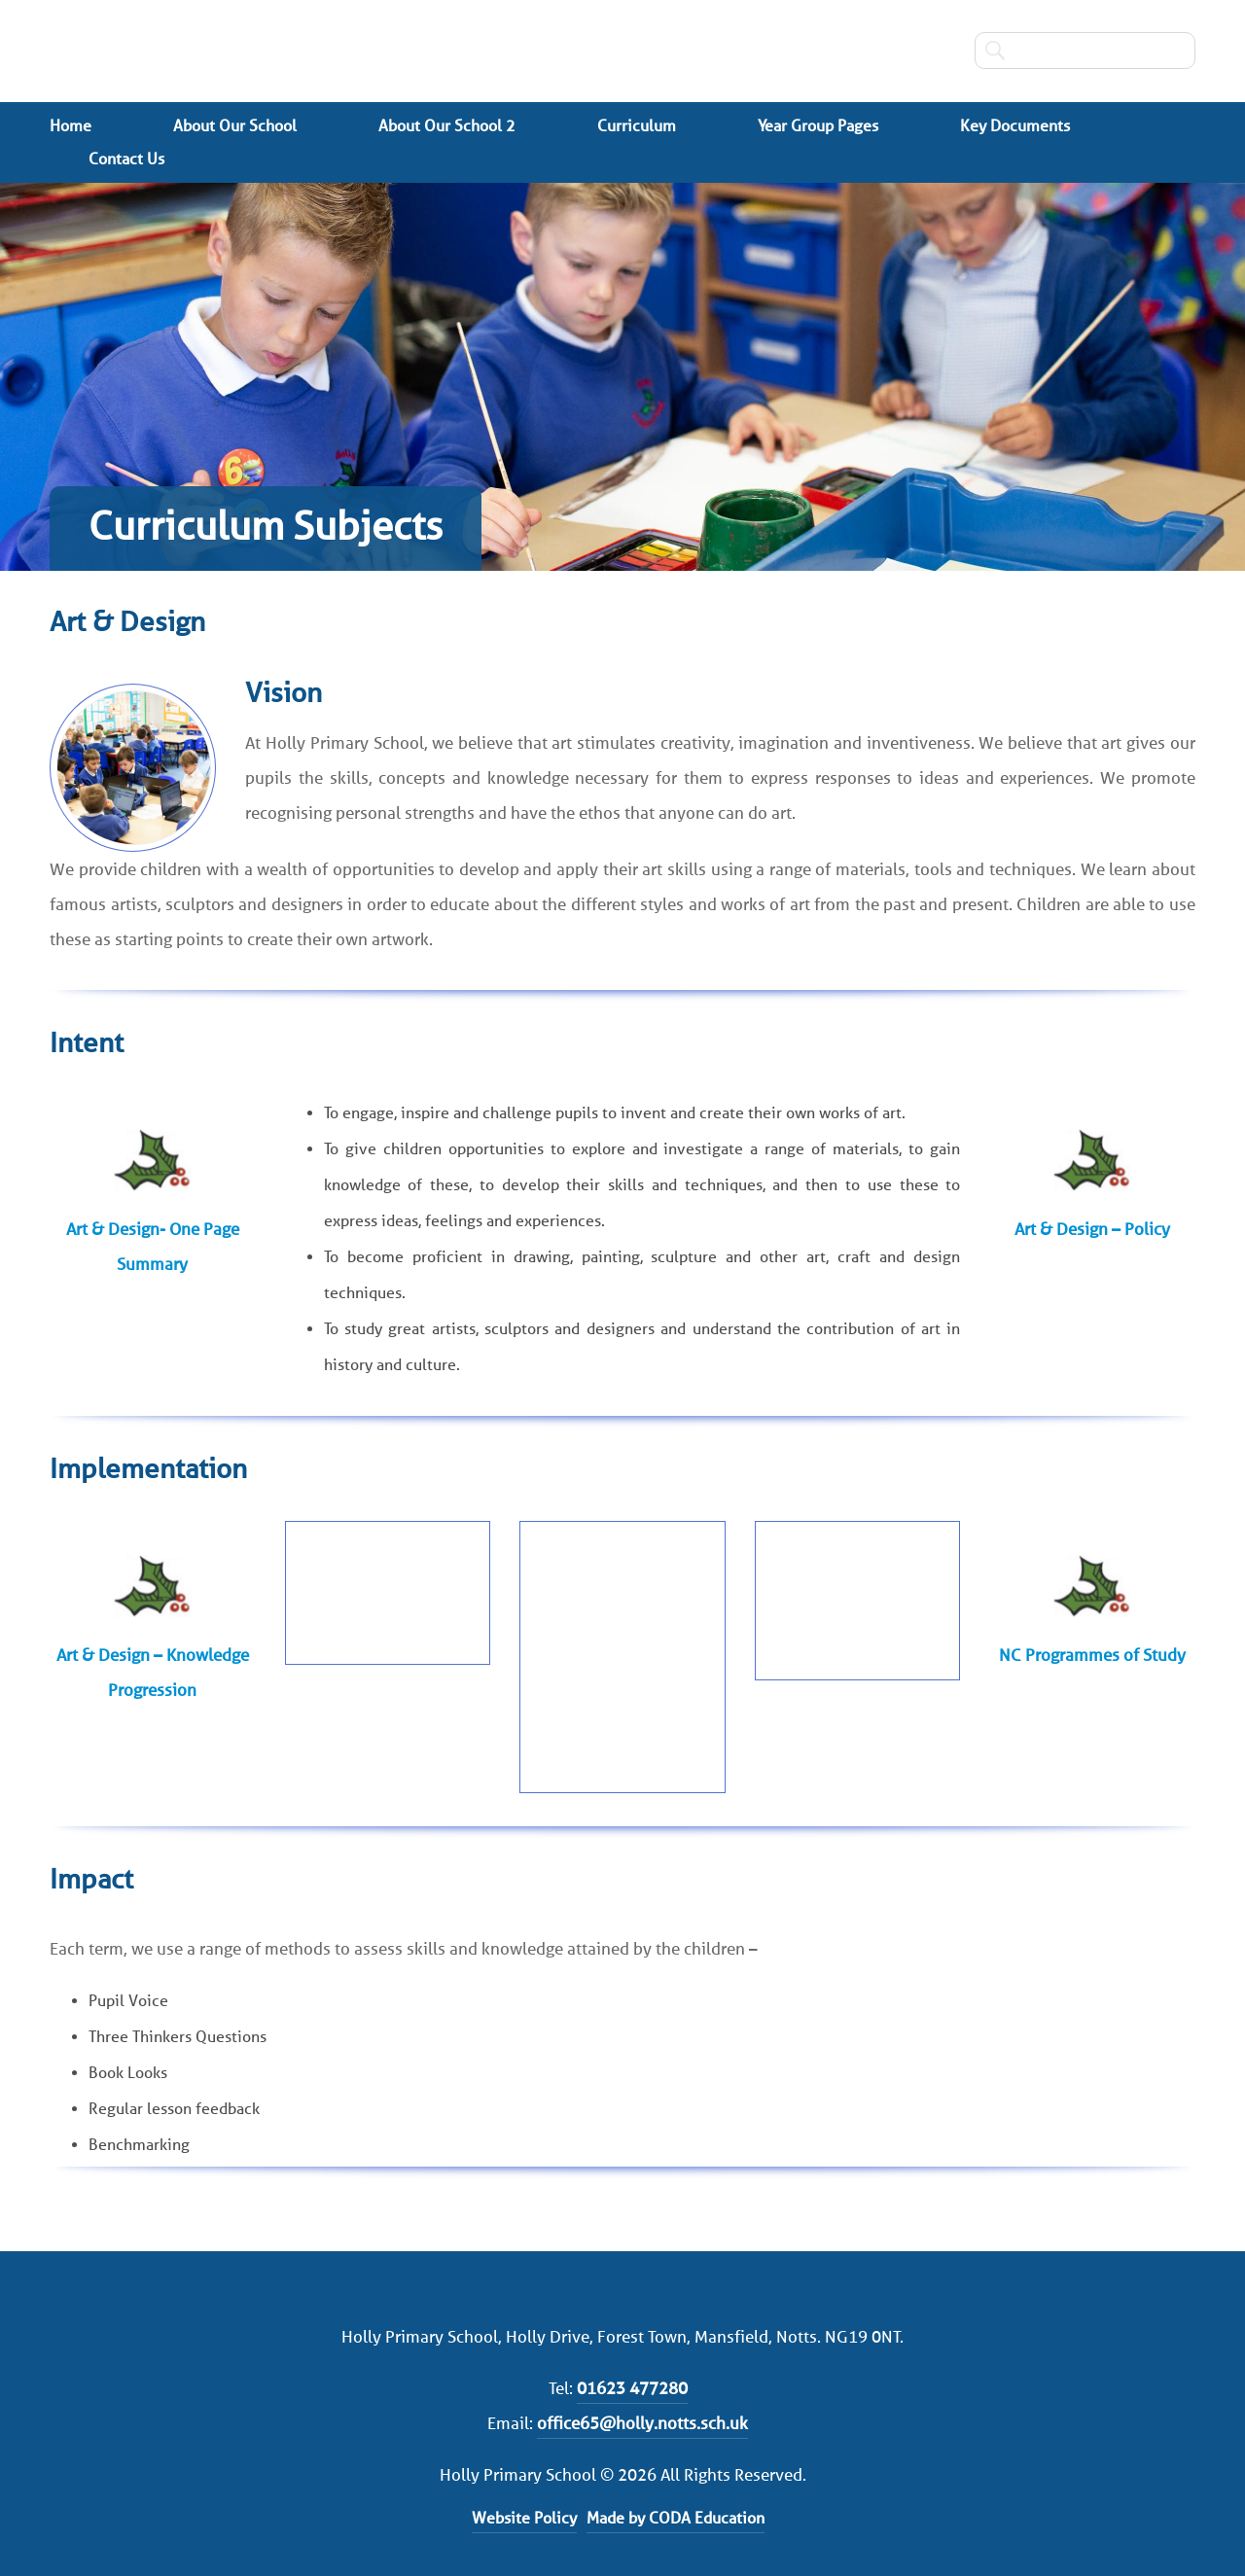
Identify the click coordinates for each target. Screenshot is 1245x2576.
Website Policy (524, 2518)
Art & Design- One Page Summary (152, 1246)
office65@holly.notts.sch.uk (642, 2423)
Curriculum (636, 126)
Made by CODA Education (676, 2518)
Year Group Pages (818, 126)
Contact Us (126, 159)
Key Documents (1015, 126)
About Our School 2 (447, 126)
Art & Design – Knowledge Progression (152, 1672)
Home (70, 126)
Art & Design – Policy (1092, 1229)
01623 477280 (632, 2388)
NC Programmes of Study (1092, 1655)
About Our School (235, 126)
